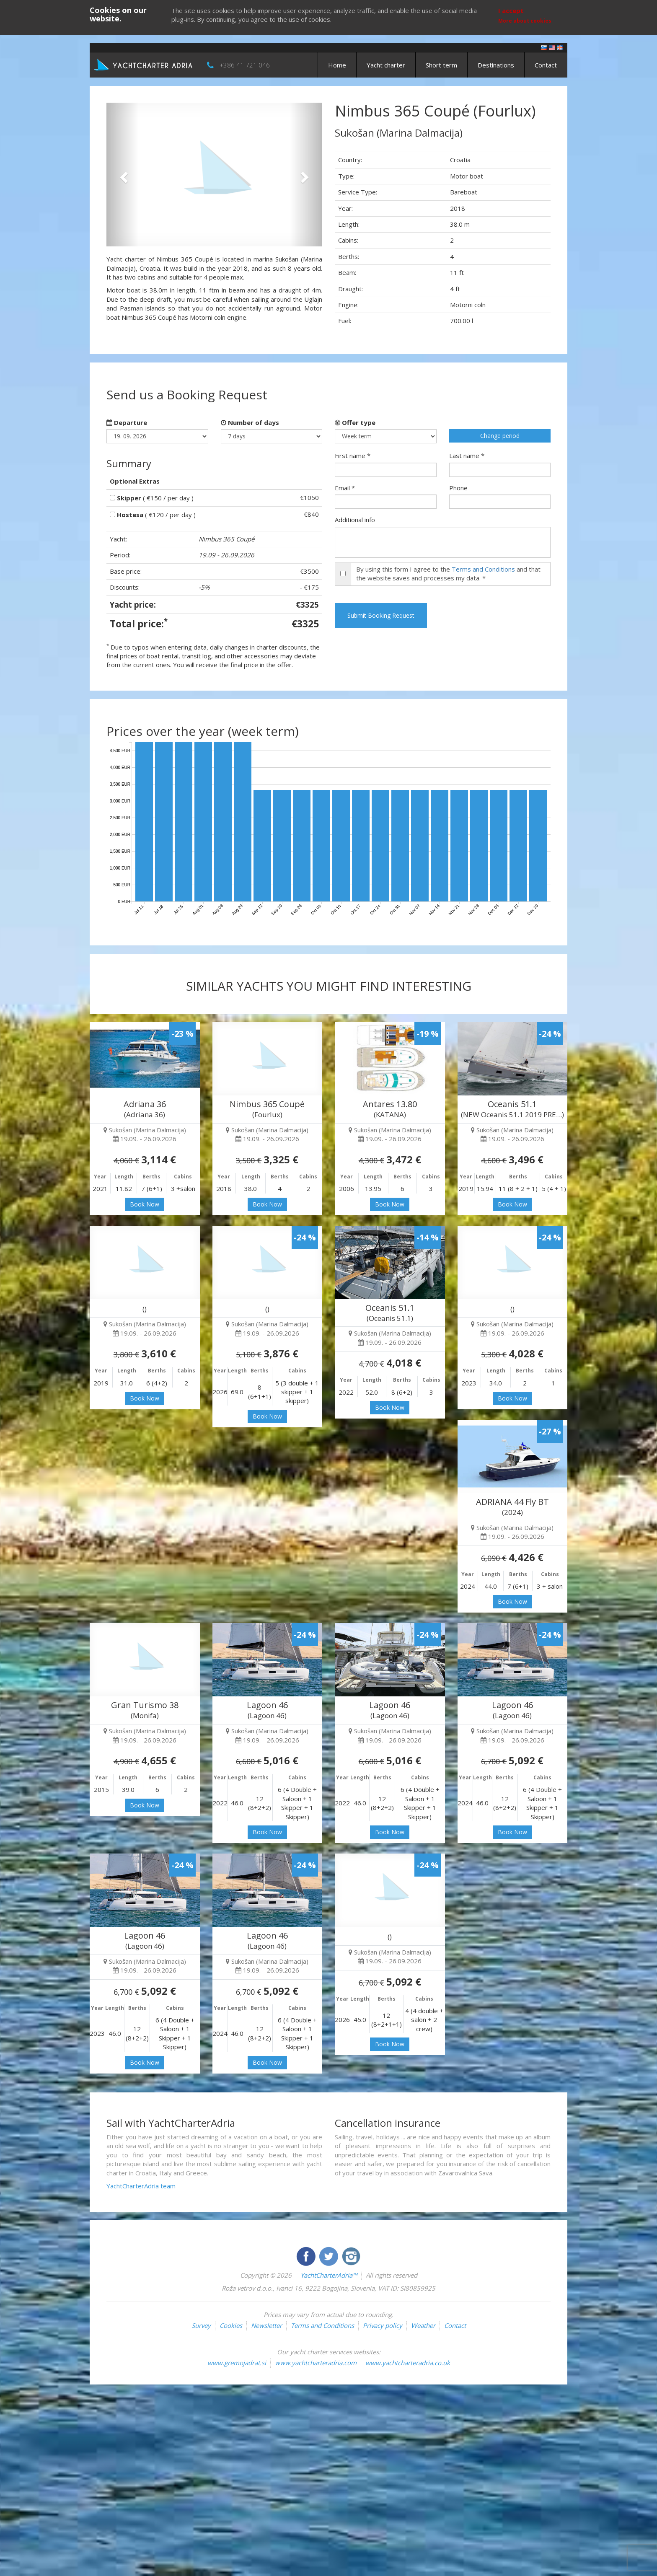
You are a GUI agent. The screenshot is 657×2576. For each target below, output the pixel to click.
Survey (201, 2325)
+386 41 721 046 (245, 65)
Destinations (496, 65)
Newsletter (266, 2325)
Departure (126, 422)
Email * (345, 488)
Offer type (355, 422)
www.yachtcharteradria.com (316, 2363)
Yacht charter (386, 65)
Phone (458, 488)
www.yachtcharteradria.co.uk (407, 2363)
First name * (352, 455)
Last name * (466, 455)
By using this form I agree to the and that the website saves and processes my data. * (448, 573)
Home (337, 65)
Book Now (144, 1204)
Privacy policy (382, 2325)
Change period (500, 436)
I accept (511, 10)
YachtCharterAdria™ (328, 2275)
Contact (546, 65)
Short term (441, 65)
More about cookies (524, 20)
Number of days (250, 422)
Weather (423, 2325)
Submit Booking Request (380, 615)
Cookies (231, 2325)
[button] (122, 174)
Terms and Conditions (483, 569)
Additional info (355, 519)
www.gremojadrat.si (236, 2363)
